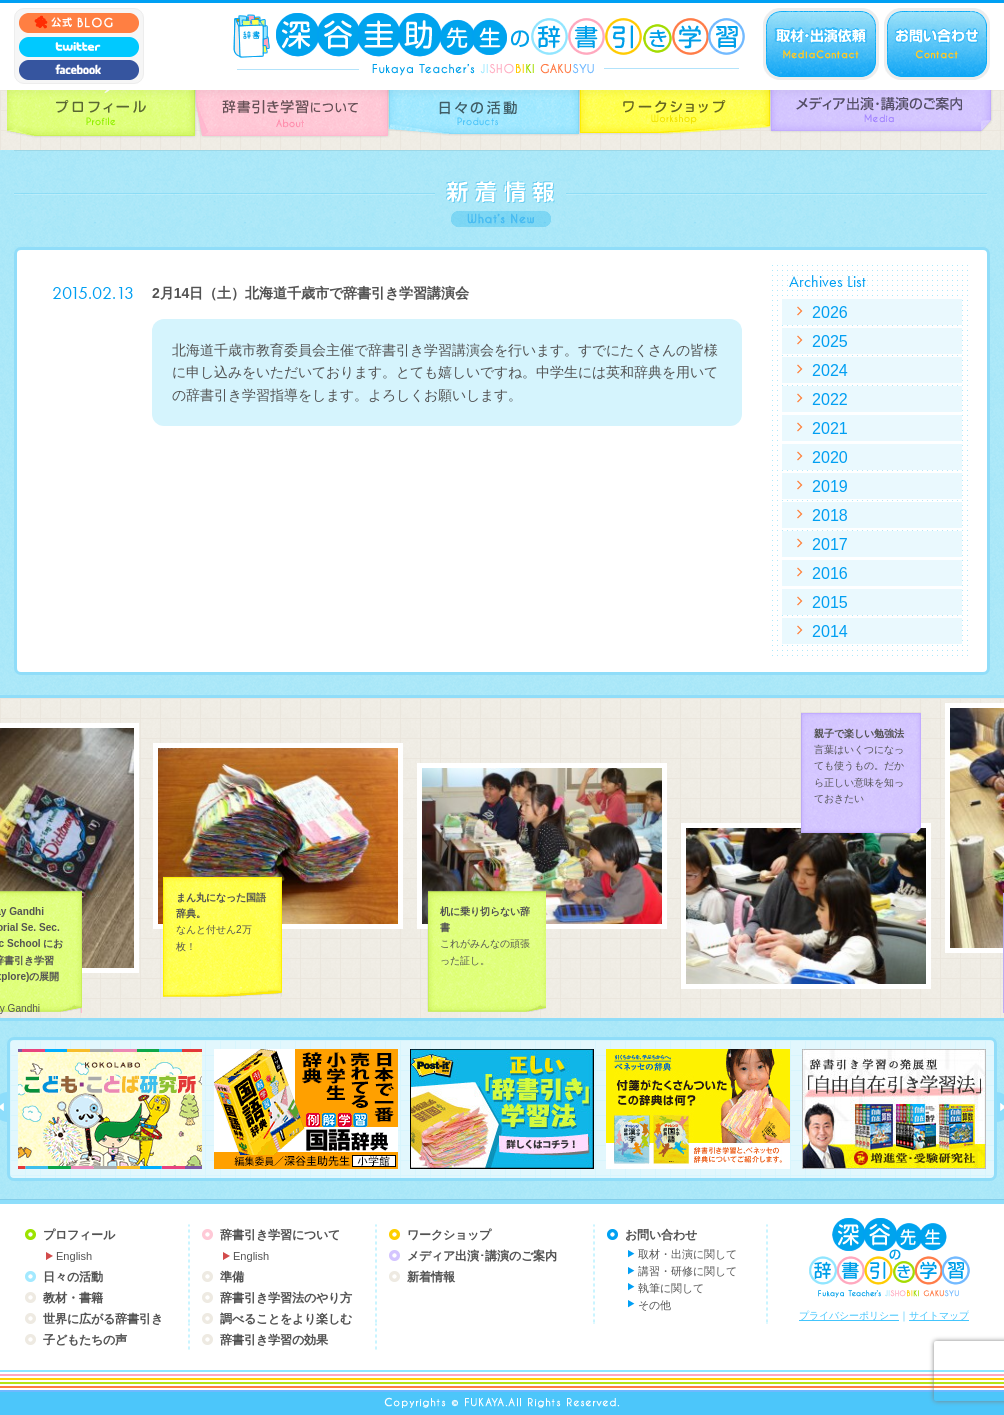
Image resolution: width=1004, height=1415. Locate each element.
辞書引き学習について (280, 1235)
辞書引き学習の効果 (274, 1340)
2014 (830, 631)
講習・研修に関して (687, 1271)
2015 (830, 602)
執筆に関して (671, 1288)
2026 (830, 312)
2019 (830, 486)
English (74, 1256)
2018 (830, 515)
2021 (830, 428)
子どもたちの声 (85, 1340)
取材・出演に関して (687, 1254)
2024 (830, 370)
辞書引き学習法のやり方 (286, 1298)
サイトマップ (939, 1315)
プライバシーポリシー (849, 1315)
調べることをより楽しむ (286, 1319)
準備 (232, 1277)
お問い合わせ (661, 1235)
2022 (830, 399)
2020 (830, 457)
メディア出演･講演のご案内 (482, 1256)
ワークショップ (449, 1235)
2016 (830, 573)
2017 (830, 544)
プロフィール (79, 1235)
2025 (830, 341)
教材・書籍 (73, 1298)
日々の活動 (73, 1277)
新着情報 (431, 1277)
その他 (654, 1305)
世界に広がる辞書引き (103, 1319)
